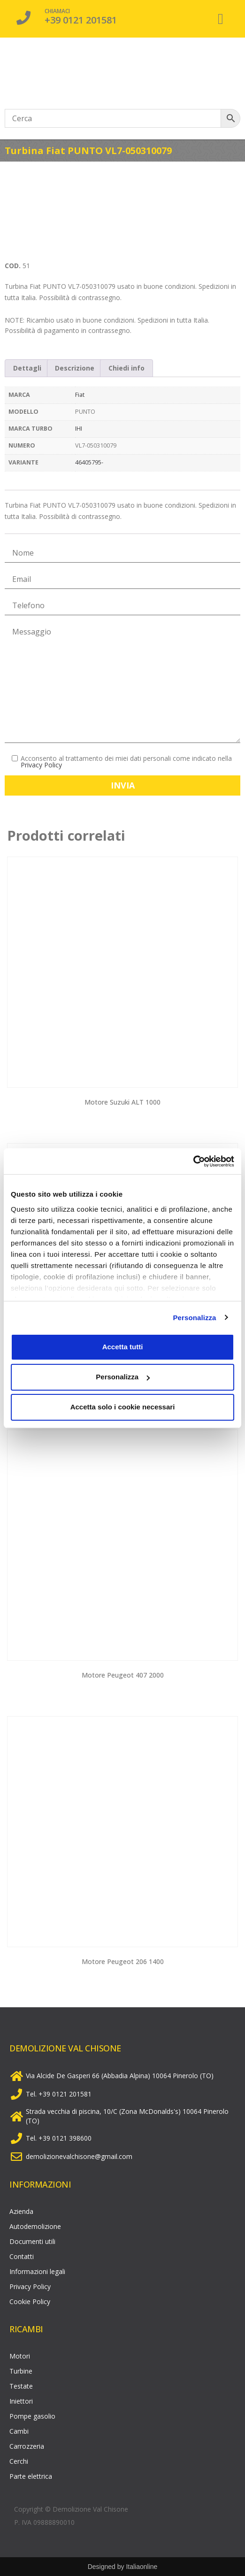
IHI (78, 429)
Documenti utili (32, 2241)
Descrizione (74, 368)
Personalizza (194, 1318)
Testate (21, 2386)
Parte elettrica (30, 2476)
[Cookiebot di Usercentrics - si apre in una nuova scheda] (193, 1161)
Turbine (20, 2371)
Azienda (21, 2211)
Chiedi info (126, 368)
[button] (220, 19)
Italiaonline (141, 2566)
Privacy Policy (41, 764)
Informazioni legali (37, 2271)
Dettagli (27, 368)
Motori (19, 2356)
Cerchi (18, 2461)
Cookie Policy (29, 2301)
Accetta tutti (122, 1347)
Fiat (79, 395)
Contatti (21, 2256)
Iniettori (21, 2401)
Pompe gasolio (32, 2416)
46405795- (89, 462)
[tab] (27, 368)
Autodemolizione (35, 2226)
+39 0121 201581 (81, 20)
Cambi (19, 2431)
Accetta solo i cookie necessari (122, 1407)
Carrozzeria (26, 2446)
